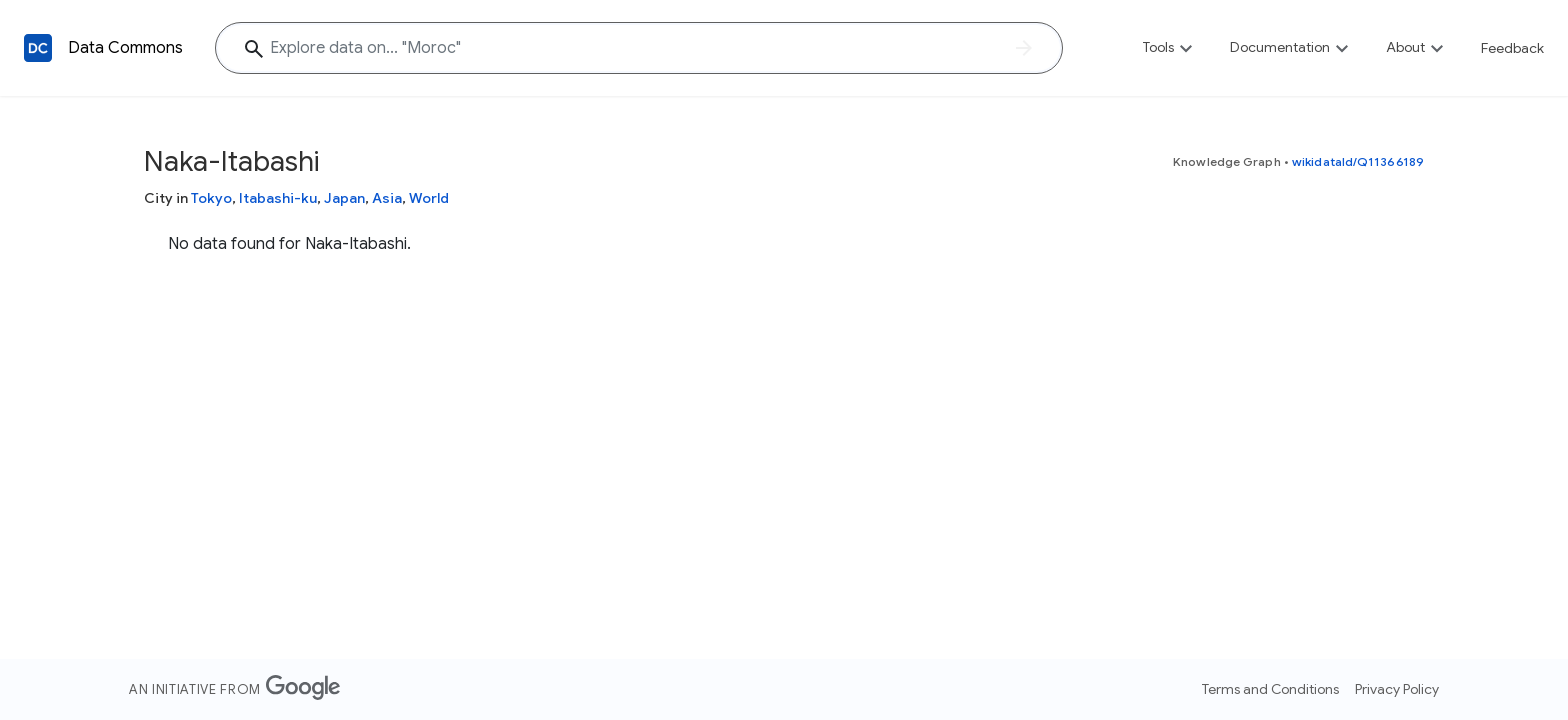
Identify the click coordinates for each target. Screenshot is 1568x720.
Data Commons (125, 48)
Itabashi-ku (278, 198)
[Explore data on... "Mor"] (639, 48)
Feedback (1512, 48)
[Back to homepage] (38, 48)
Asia (387, 198)
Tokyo (211, 198)
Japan (344, 198)
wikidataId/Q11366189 (1358, 161)
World (429, 198)
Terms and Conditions (1270, 689)
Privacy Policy (1397, 689)
